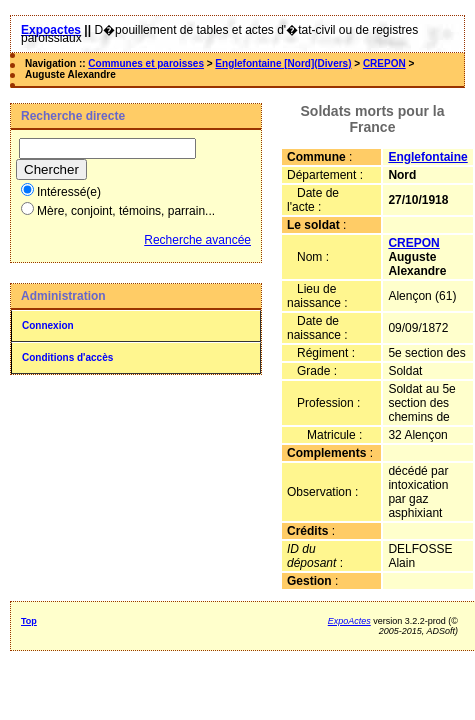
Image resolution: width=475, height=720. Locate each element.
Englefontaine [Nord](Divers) (283, 63)
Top (29, 621)
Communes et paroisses (146, 63)
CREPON (384, 63)
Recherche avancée (197, 240)
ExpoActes (349, 621)
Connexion (48, 325)
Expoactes (51, 30)
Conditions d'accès (67, 357)
